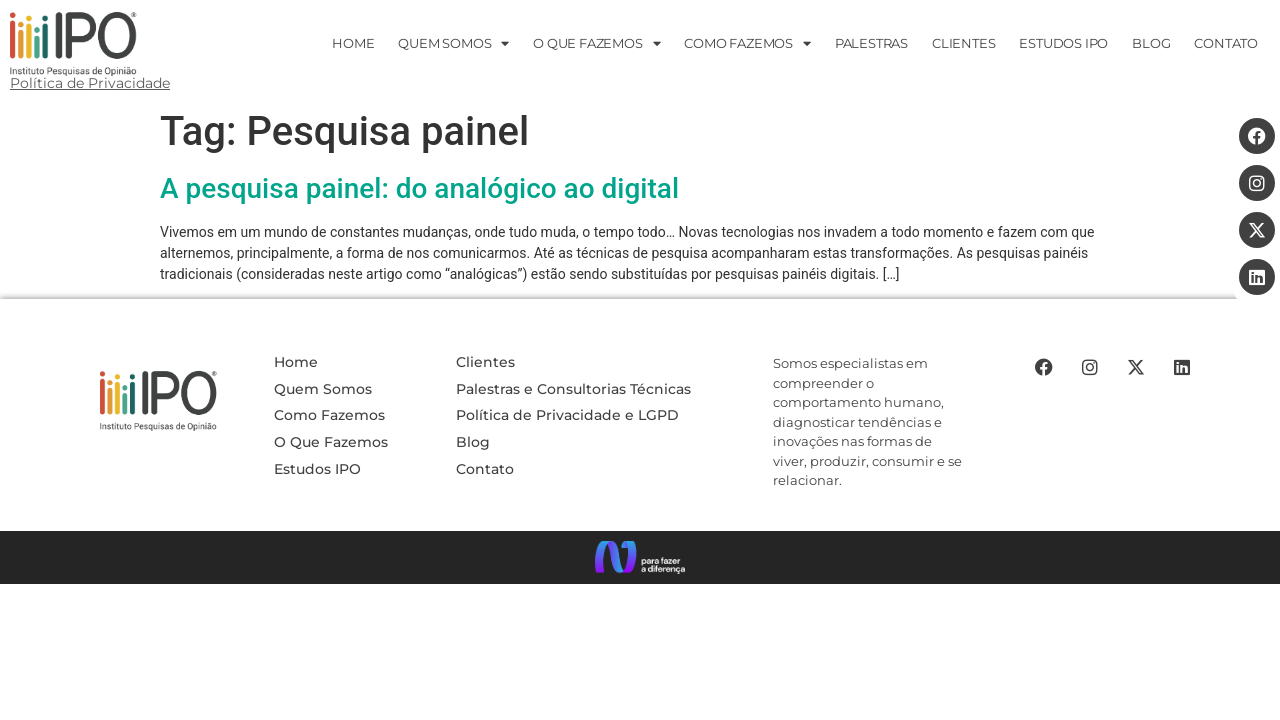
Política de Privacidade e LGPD (567, 401)
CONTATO (1226, 43)
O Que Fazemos (331, 428)
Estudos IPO (317, 455)
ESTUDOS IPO (1063, 43)
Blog (1151, 43)
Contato (485, 455)
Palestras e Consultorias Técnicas (573, 375)
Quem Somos (453, 43)
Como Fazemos (747, 43)
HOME (353, 43)
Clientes (963, 43)
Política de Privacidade (90, 83)
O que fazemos (596, 43)
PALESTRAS (871, 43)
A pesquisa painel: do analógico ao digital (419, 174)
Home (296, 348)
